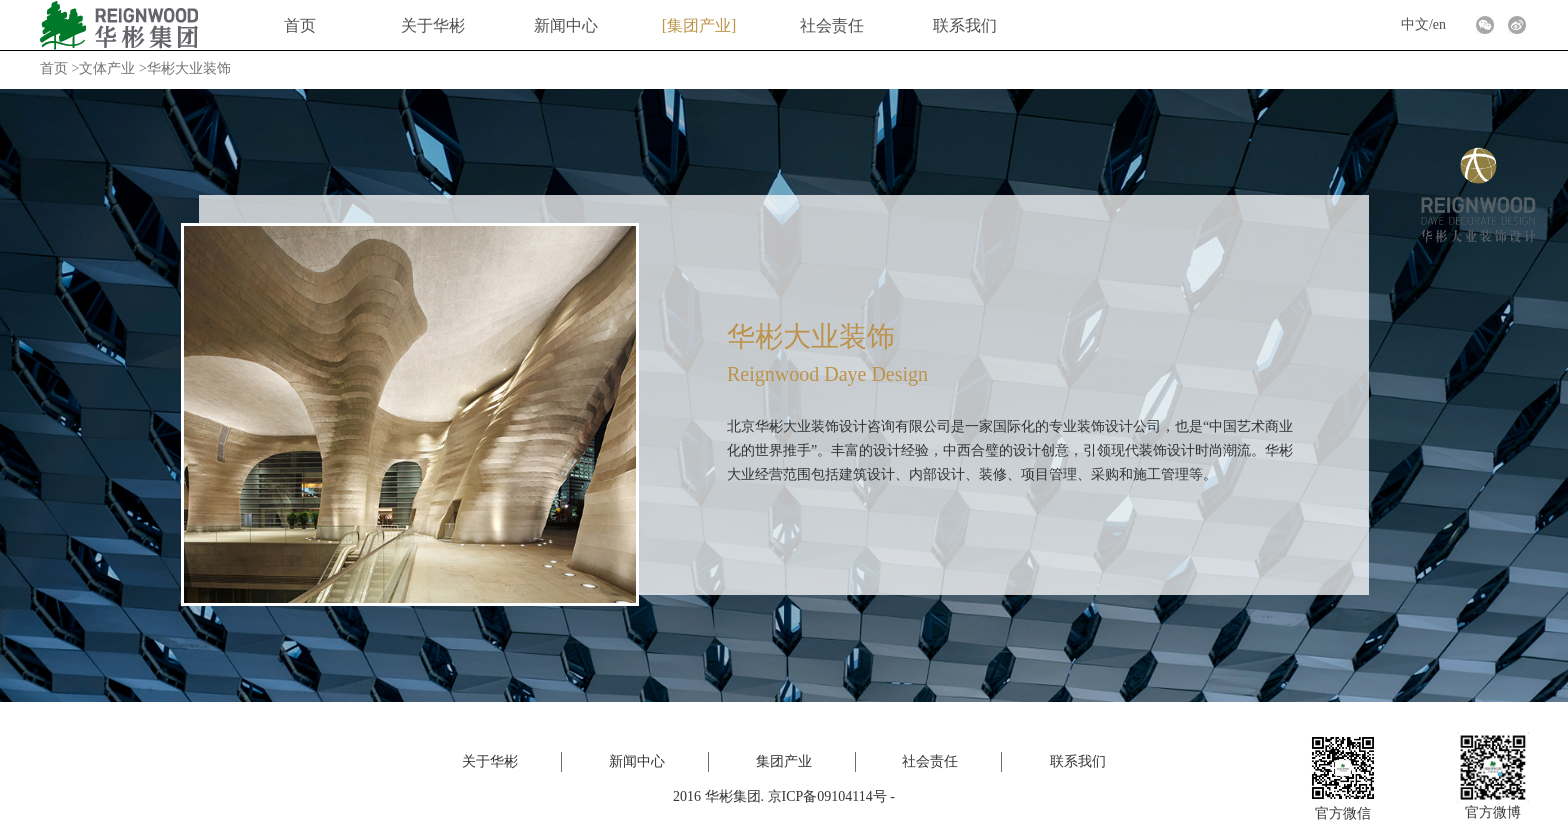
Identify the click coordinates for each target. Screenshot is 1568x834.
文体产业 (107, 68)
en (1439, 24)
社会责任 (832, 25)
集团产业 (699, 25)
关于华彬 (433, 25)
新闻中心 (566, 25)
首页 (300, 25)
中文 (1415, 24)
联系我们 (965, 25)
